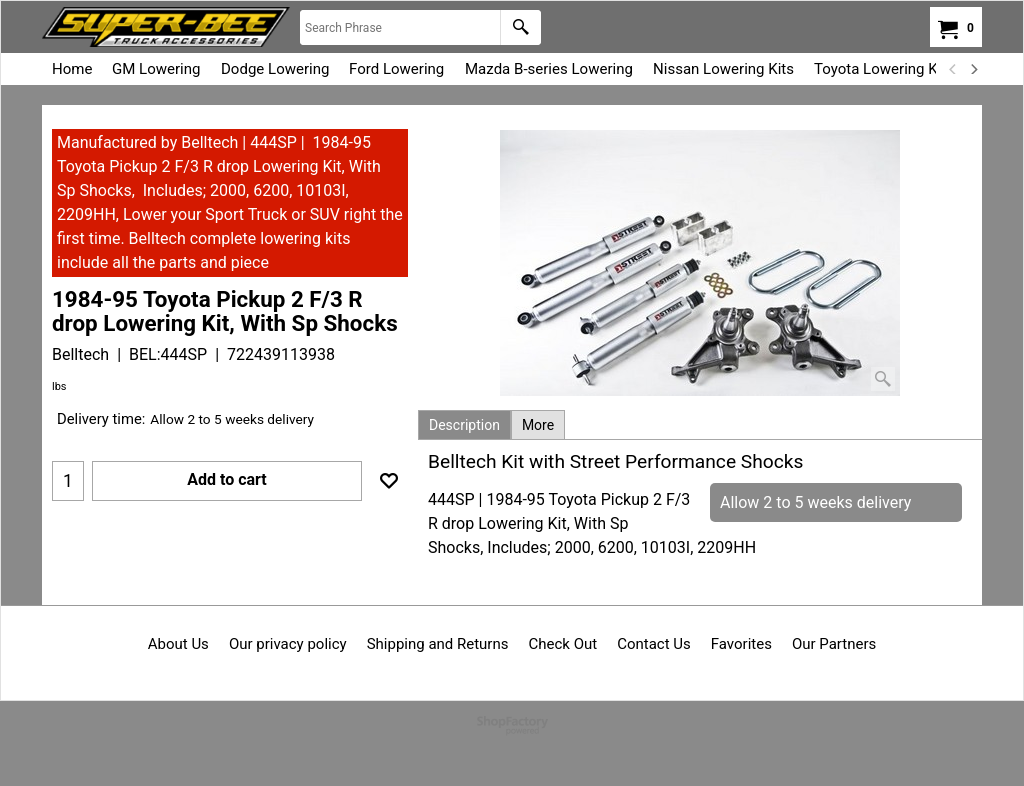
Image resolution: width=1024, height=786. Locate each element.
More (538, 425)
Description (464, 425)
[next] (973, 69)
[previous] (953, 69)
